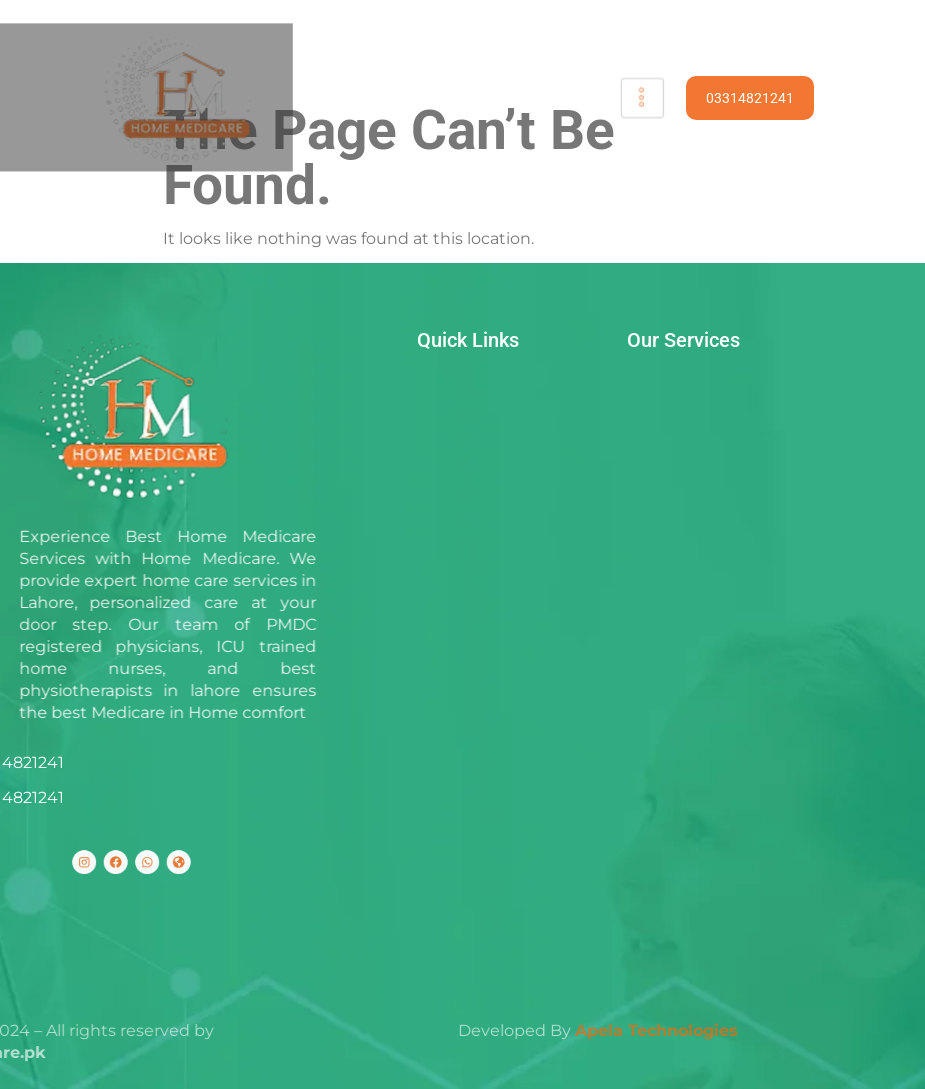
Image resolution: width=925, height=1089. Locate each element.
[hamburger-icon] (632, 98)
